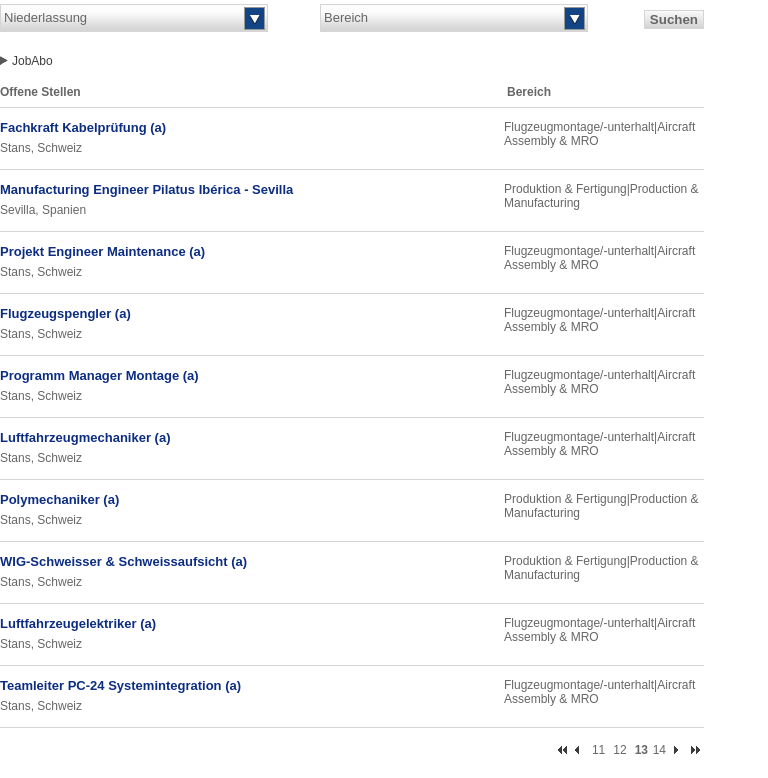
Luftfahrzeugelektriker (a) (78, 623)
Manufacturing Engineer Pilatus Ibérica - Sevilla (146, 189)
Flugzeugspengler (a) (65, 313)
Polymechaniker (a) (59, 499)
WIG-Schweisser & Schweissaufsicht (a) (123, 561)
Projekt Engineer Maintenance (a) (102, 251)
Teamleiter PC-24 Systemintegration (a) (120, 685)
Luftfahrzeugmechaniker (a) (85, 437)
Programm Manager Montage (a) (99, 375)
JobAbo (32, 61)
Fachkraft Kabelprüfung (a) (83, 127)
